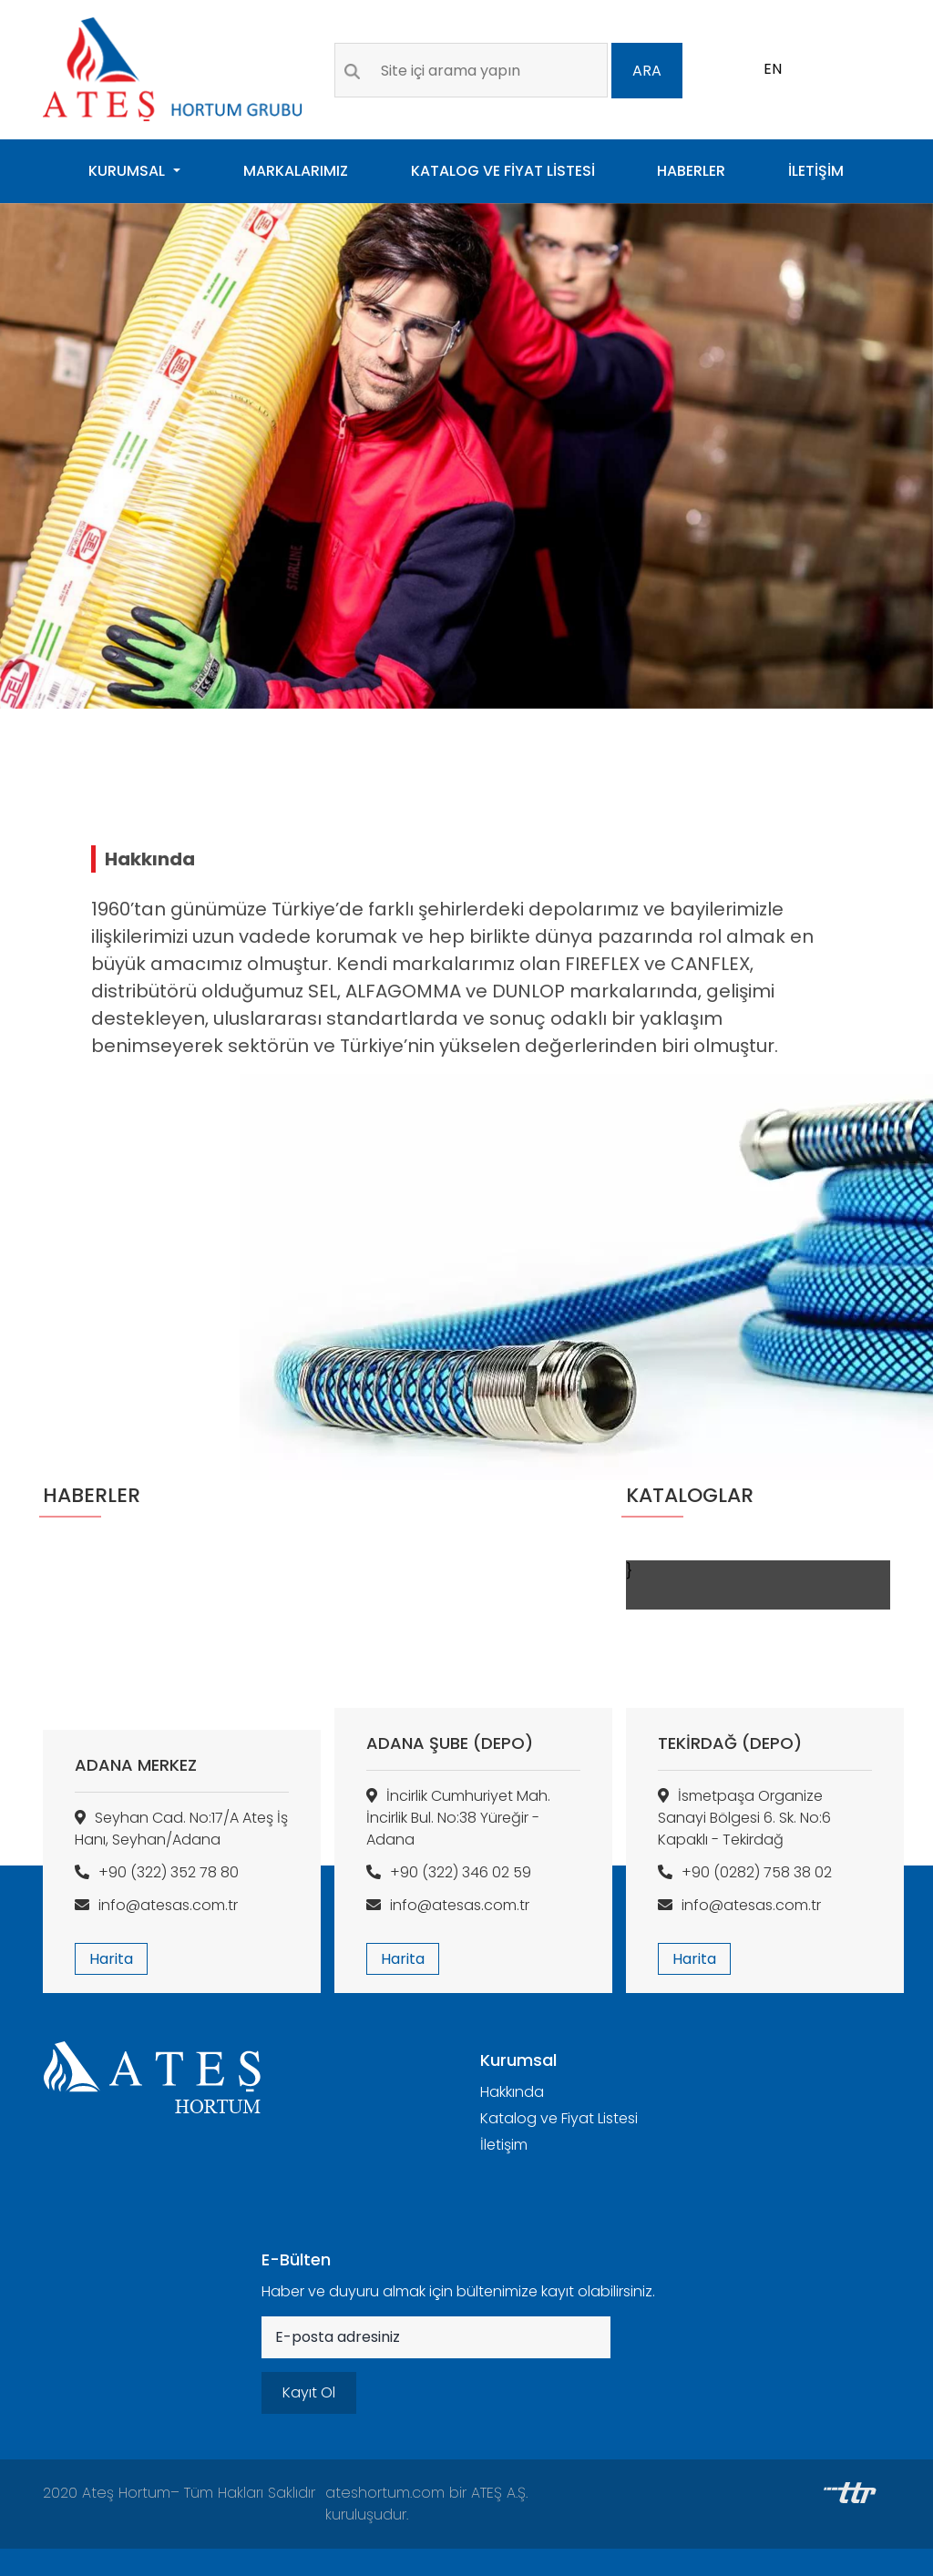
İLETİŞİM (816, 170)
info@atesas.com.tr (156, 1905)
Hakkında (512, 2091)
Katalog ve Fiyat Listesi (559, 2118)
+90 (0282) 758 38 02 (745, 1872)
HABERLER (691, 170)
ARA (646, 70)
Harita (111, 1958)
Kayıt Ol (308, 2392)
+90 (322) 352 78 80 (157, 1872)
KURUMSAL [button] (128, 170)
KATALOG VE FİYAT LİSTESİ (503, 170)
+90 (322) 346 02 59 (448, 1872)
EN (773, 68)
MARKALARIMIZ (295, 170)
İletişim (504, 2144)
